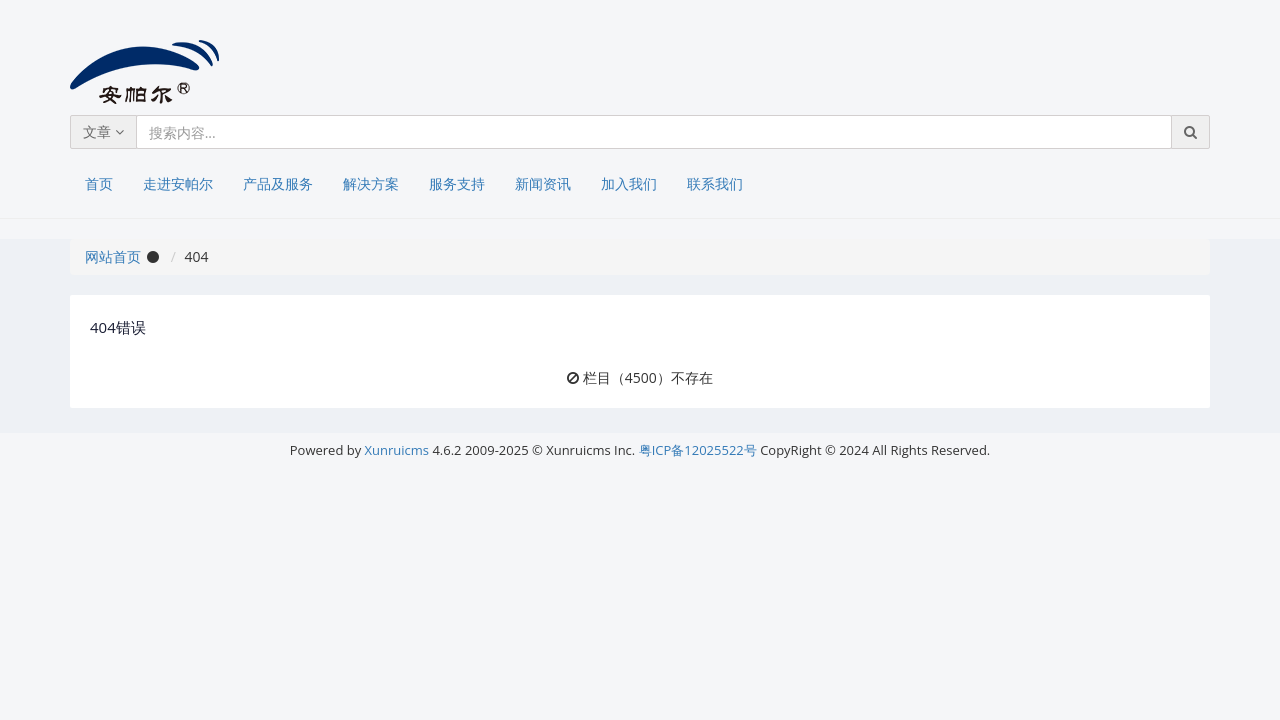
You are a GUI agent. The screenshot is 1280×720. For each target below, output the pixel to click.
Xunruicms (397, 450)
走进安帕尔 (178, 183)
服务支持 (457, 183)
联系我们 (715, 183)
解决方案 (371, 183)
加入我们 (629, 183)
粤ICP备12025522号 (698, 450)
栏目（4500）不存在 (648, 377)
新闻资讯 (543, 183)
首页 (99, 183)
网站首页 (113, 256)
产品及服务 (278, 183)
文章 (103, 131)
